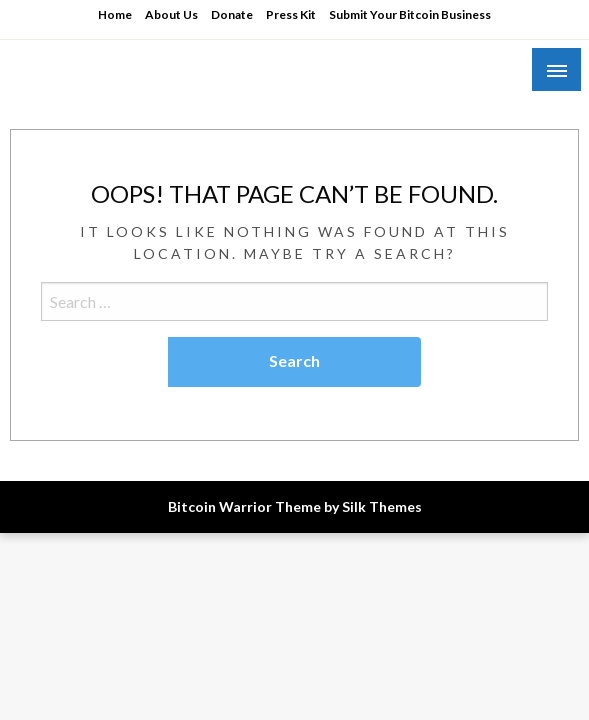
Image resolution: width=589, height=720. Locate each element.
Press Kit (291, 14)
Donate (232, 14)
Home (115, 14)
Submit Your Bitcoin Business (410, 14)
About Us (171, 14)
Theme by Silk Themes (348, 506)
